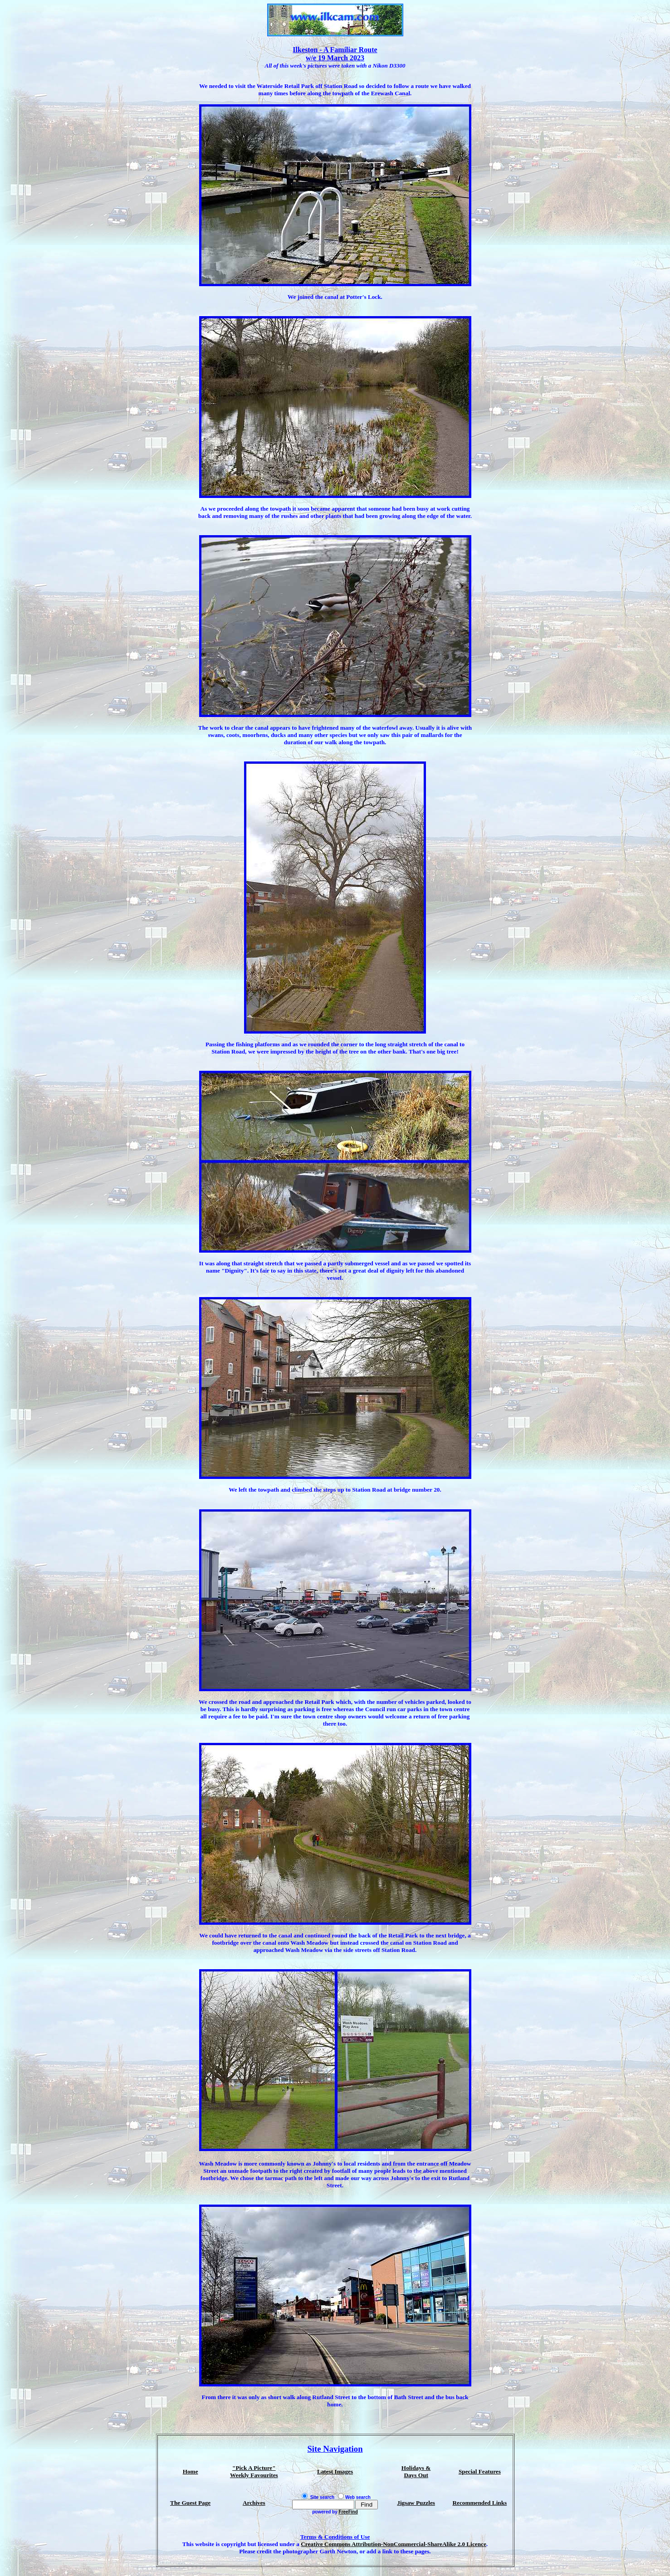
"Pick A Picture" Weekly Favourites (254, 2471)
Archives (254, 2502)
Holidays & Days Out (416, 2471)
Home (190, 2471)
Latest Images (335, 2471)
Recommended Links (479, 2502)
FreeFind (348, 2511)
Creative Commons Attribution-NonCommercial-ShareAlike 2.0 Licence (393, 2544)
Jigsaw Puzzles (416, 2502)
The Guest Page (190, 2502)
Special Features (480, 2471)
